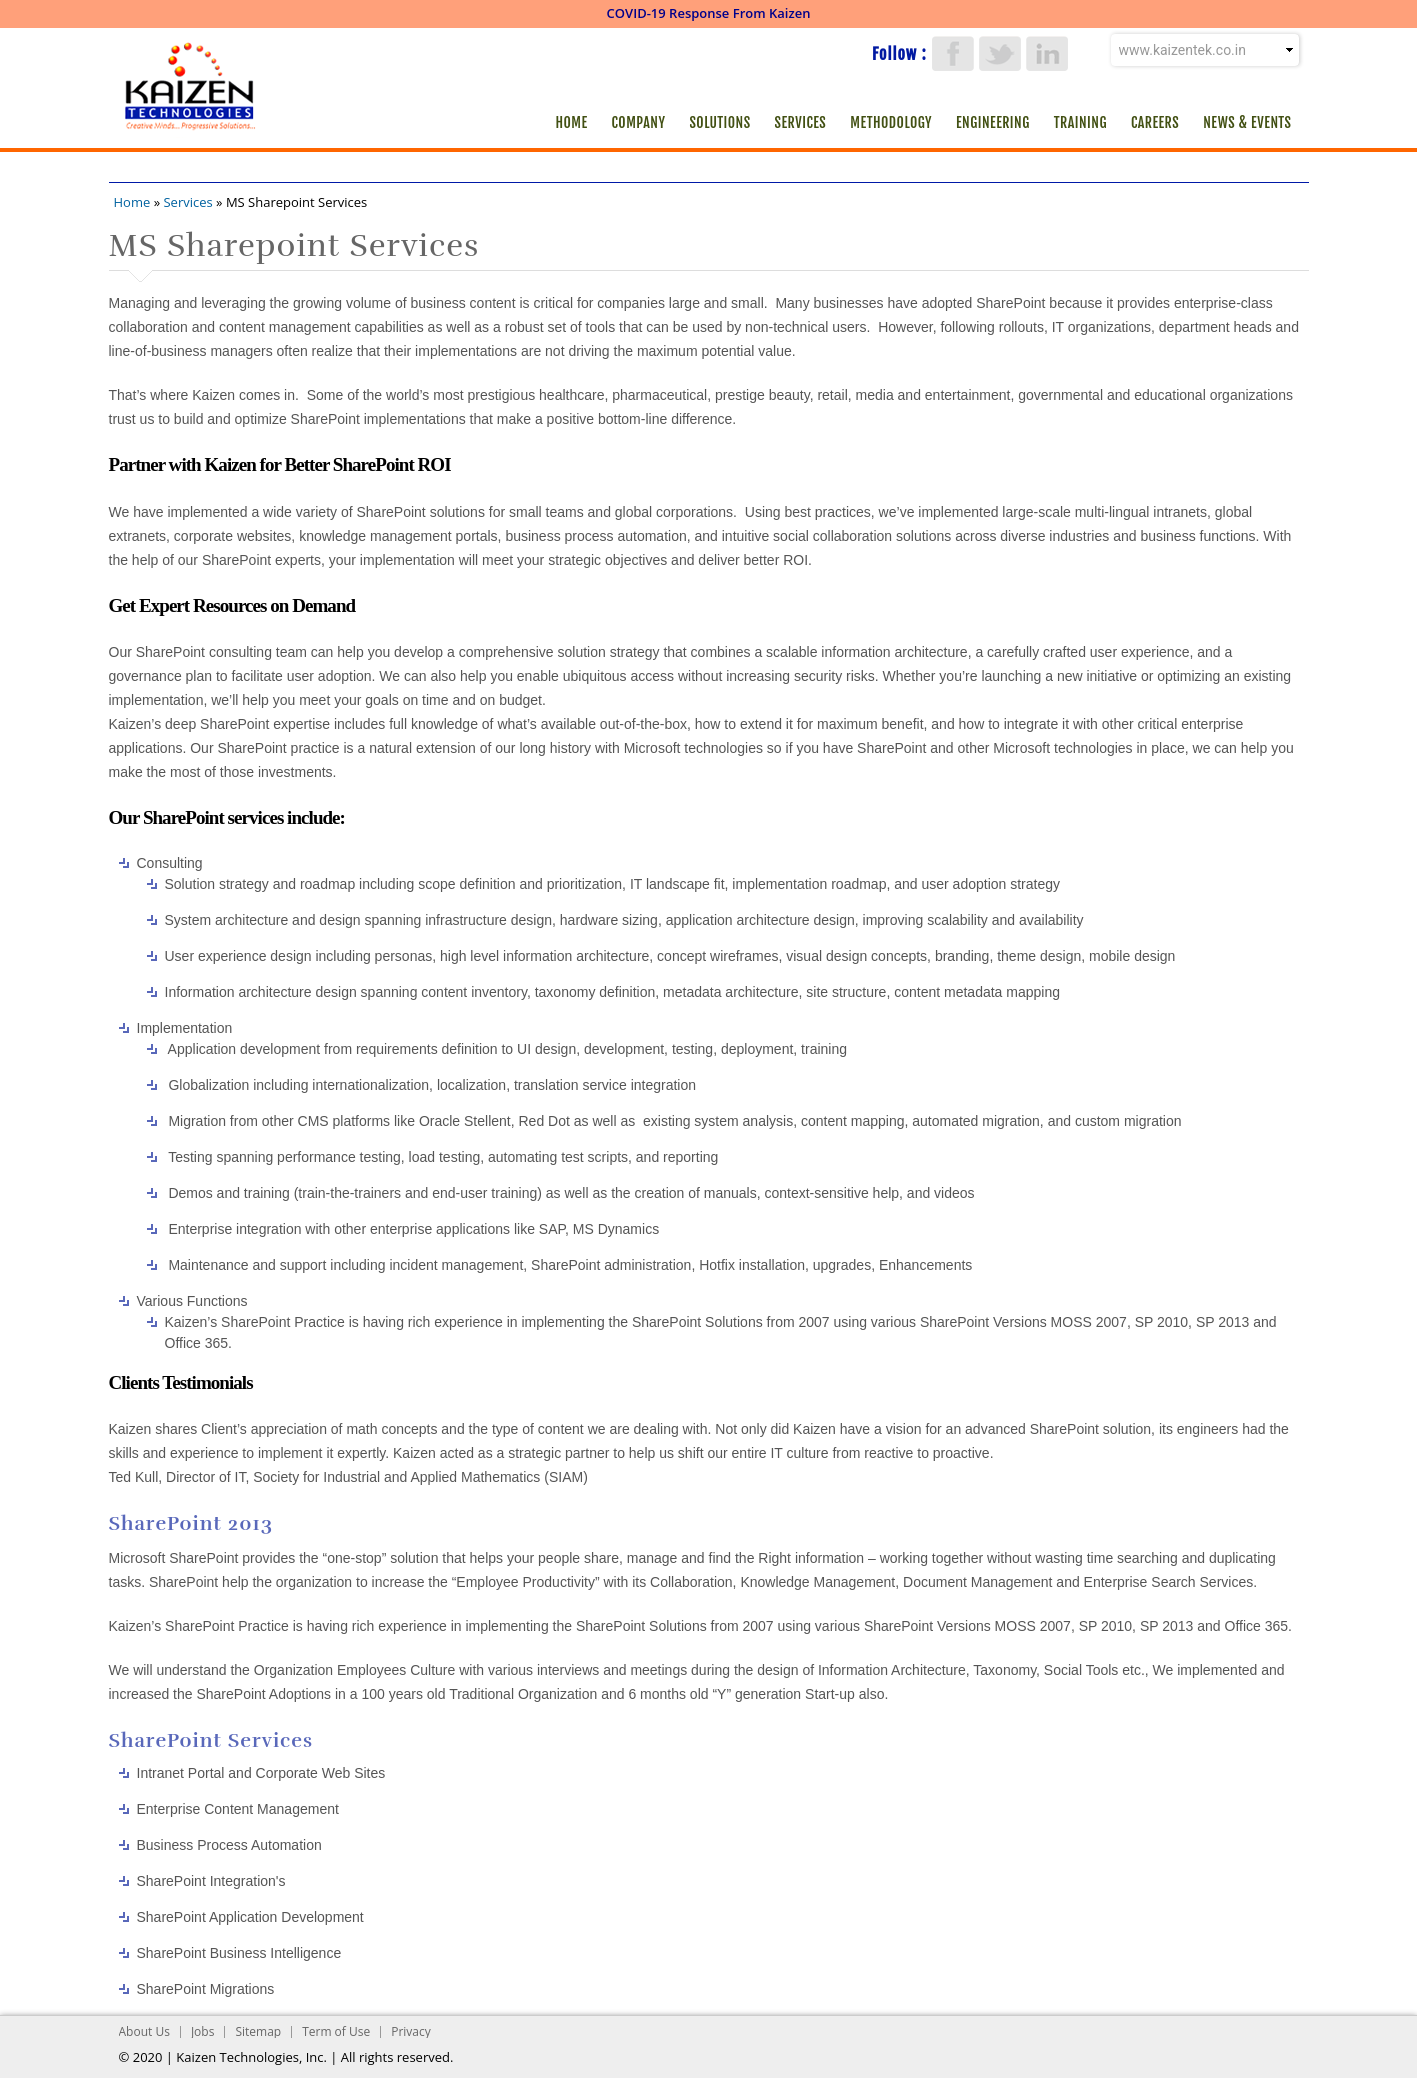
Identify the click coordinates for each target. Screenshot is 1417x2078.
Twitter (1000, 53)
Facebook (953, 53)
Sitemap (258, 2031)
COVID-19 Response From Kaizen (709, 13)
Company (639, 122)
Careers (1155, 122)
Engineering (993, 122)
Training (1080, 122)
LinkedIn (1047, 53)
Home (571, 122)
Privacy (411, 2031)
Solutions (719, 122)
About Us (144, 2031)
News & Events (1247, 122)
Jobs (203, 2031)
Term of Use (336, 2031)
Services (801, 122)
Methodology (891, 122)
